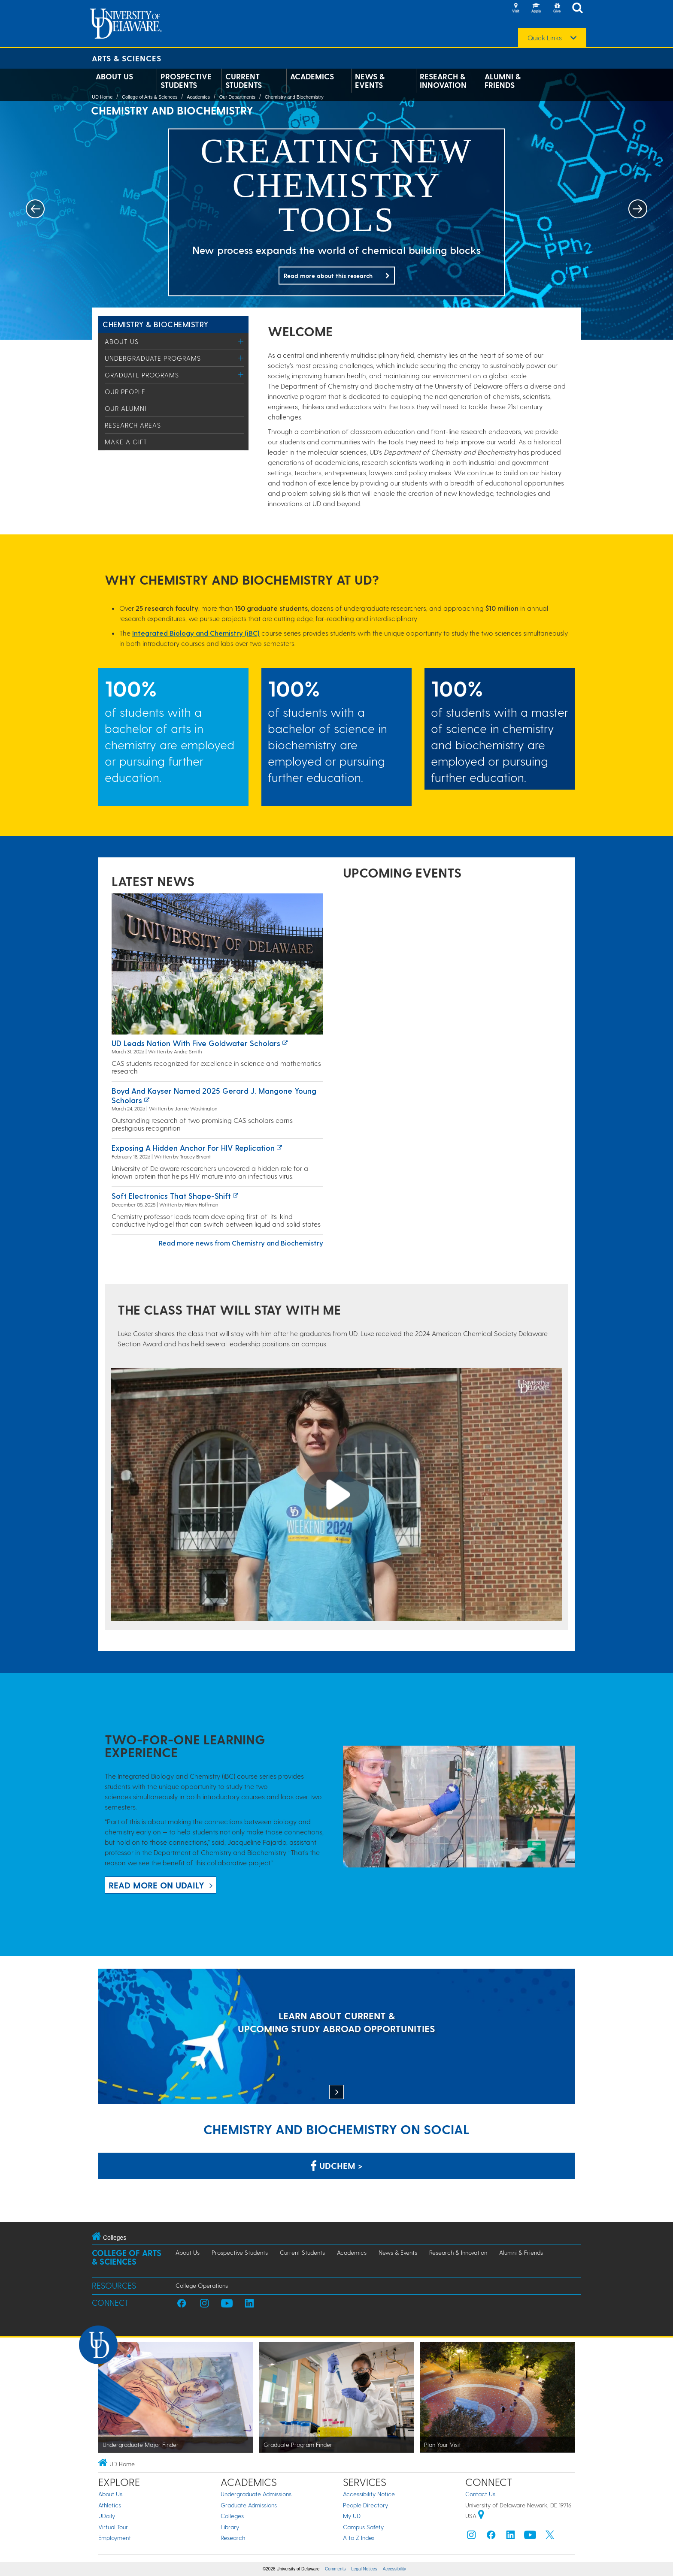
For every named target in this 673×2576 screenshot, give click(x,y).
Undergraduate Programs (153, 358)
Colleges (232, 2515)
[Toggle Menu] (241, 341)
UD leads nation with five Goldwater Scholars (196, 1042)
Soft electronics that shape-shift (171, 1195)
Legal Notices (364, 2569)
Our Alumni (125, 408)
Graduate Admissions (249, 2505)
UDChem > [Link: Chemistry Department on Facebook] (336, 2165)
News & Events (370, 80)
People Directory (365, 2505)
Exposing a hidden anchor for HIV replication (193, 1147)
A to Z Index (359, 2537)
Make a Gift (126, 442)
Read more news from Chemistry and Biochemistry (241, 1243)
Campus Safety (363, 2527)
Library (230, 2527)
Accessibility (394, 2569)
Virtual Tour (113, 2527)
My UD (352, 2515)
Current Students (243, 80)
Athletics (109, 2505)
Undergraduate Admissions (256, 2494)
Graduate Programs (142, 375)
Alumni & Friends (503, 80)
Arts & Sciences (126, 58)
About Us (114, 76)
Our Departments (237, 97)
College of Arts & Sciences (150, 97)
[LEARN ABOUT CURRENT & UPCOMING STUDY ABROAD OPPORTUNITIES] (336, 2037)
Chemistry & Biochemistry (156, 324)
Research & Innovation (443, 80)
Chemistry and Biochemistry (294, 97)
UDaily (106, 2515)
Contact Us (480, 2494)
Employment (114, 2537)
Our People (125, 391)
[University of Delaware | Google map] (481, 2515)
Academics (312, 76)
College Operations (202, 2285)
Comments (335, 2569)
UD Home (102, 97)
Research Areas (133, 425)
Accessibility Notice (369, 2494)
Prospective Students (186, 80)
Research (233, 2537)
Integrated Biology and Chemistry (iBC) (196, 633)
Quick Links (544, 38)
